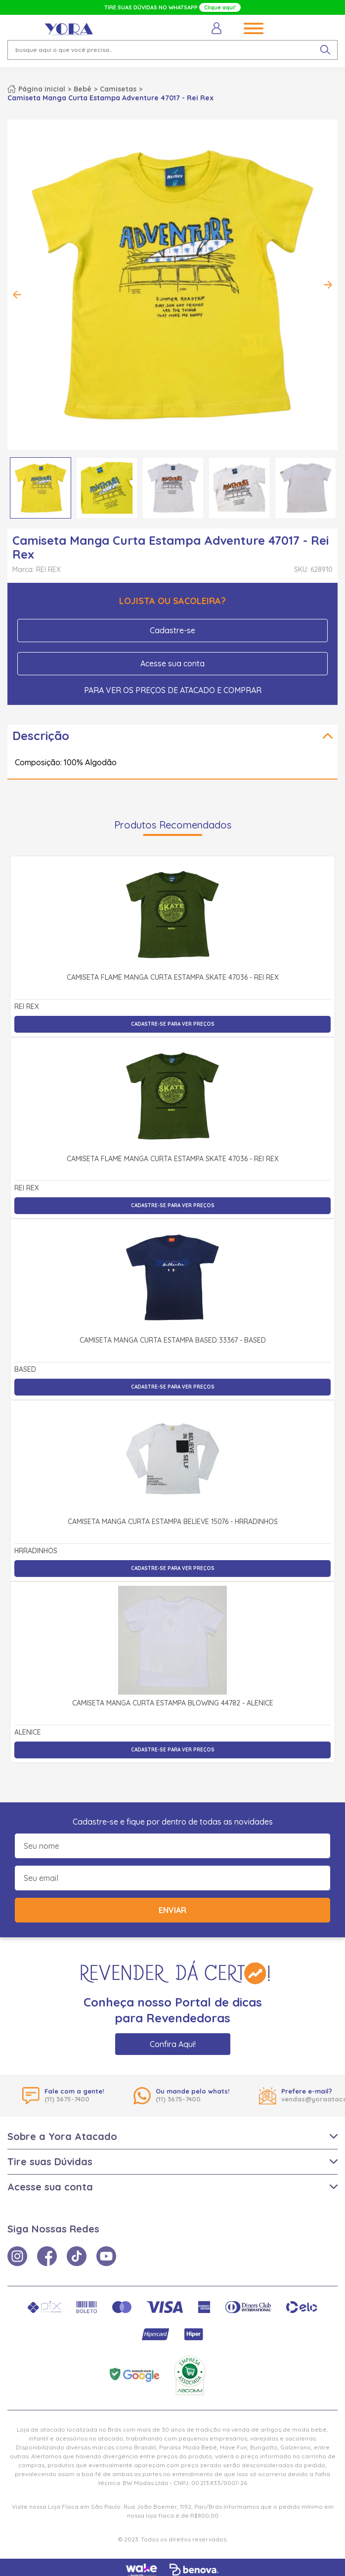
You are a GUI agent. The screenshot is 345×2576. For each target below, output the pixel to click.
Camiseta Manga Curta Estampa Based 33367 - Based (173, 1341)
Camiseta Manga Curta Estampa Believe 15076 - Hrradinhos (173, 1522)
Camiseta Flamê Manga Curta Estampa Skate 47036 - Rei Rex (173, 978)
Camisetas (118, 89)
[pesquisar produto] (325, 50)
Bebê (82, 89)
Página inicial (41, 89)
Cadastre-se (172, 630)
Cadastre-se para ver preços (173, 1024)
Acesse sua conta (172, 663)
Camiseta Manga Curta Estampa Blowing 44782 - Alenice (172, 1703)
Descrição (40, 735)
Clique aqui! (220, 7)
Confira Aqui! (173, 2044)
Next (328, 285)
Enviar (172, 1910)
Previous (17, 295)
